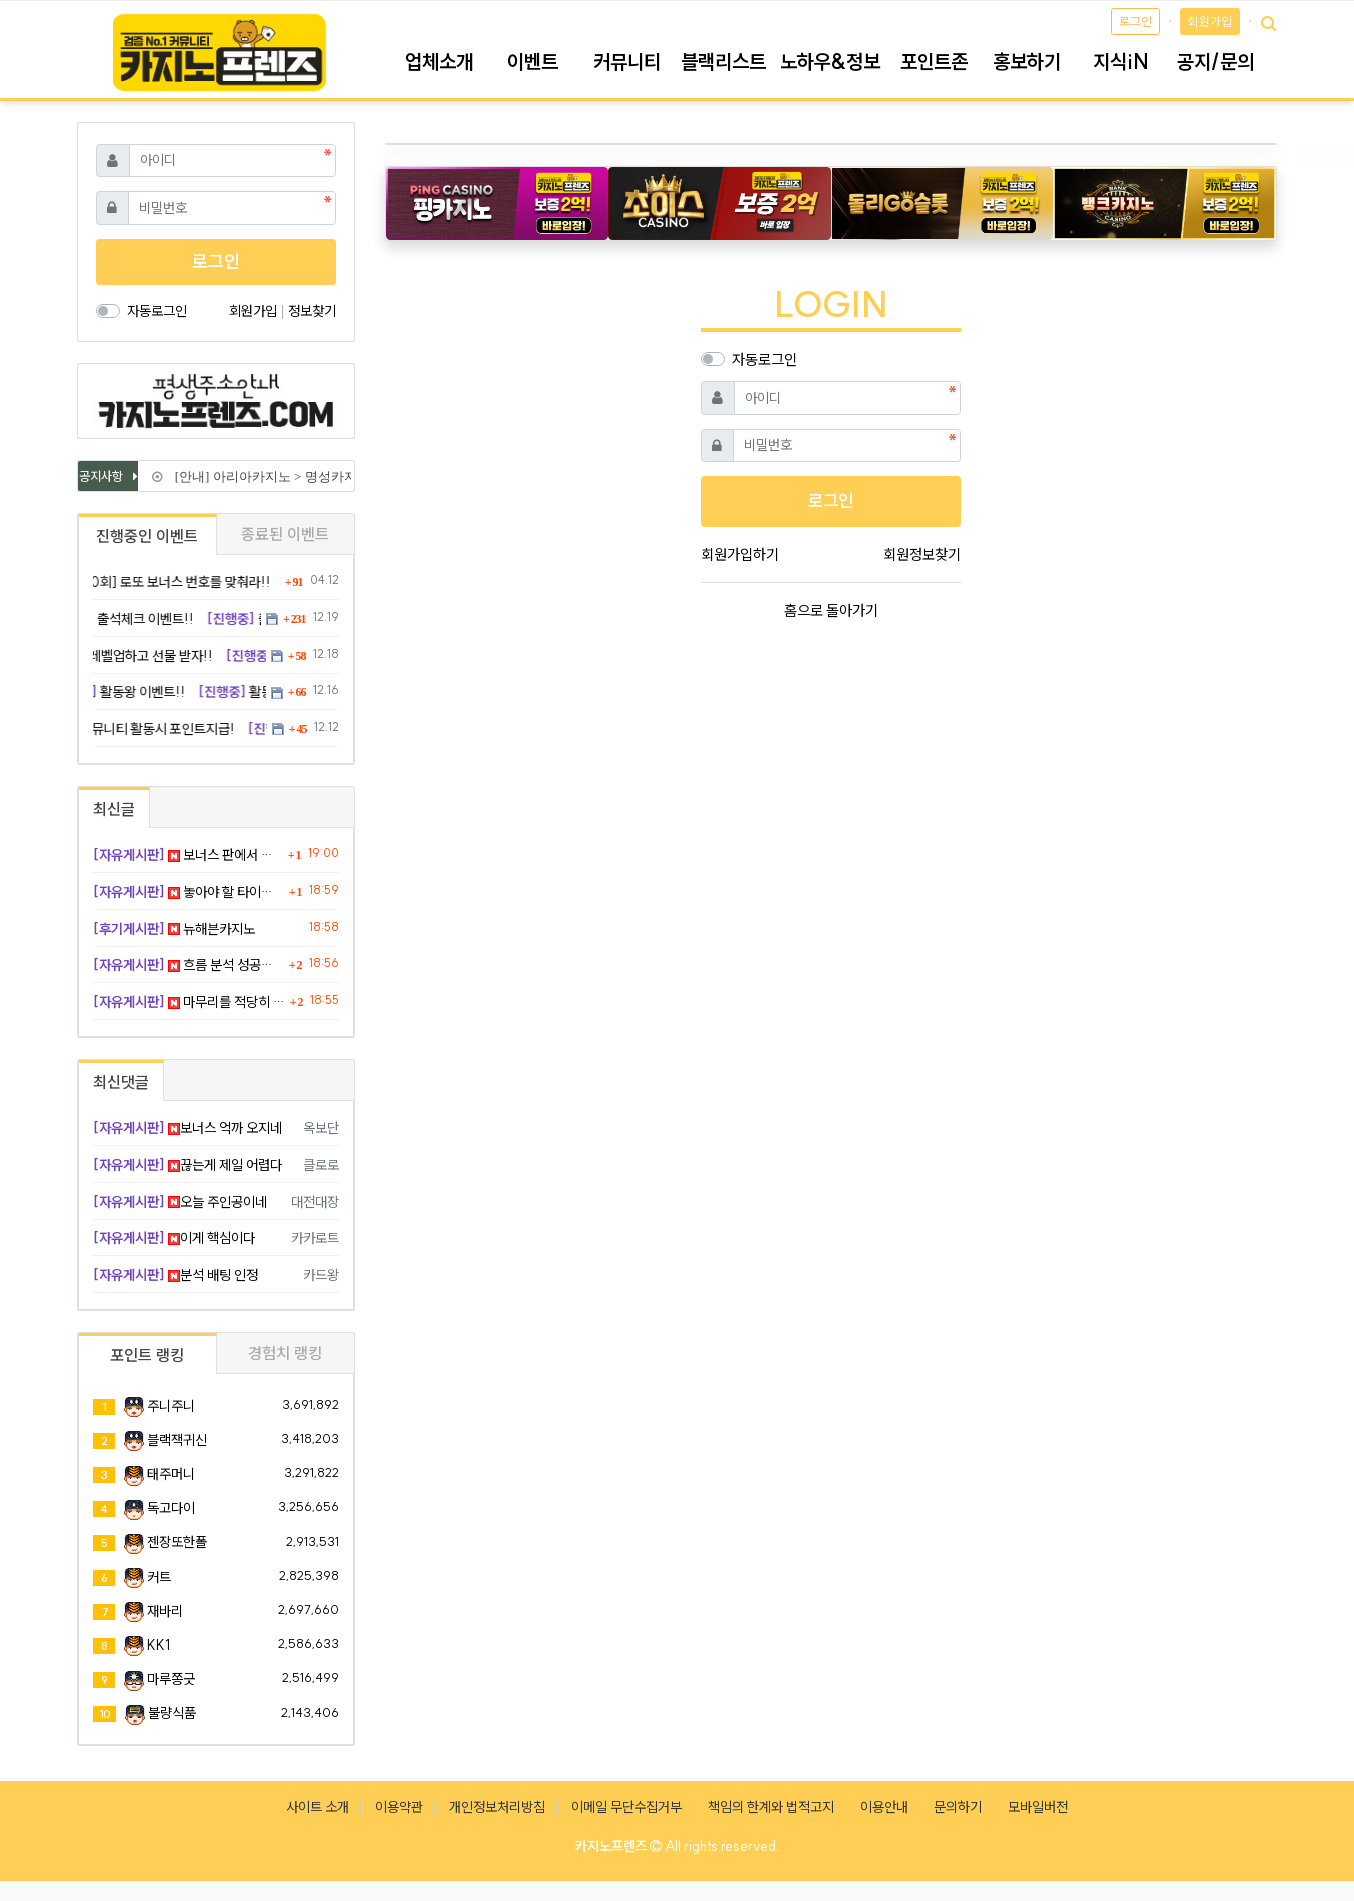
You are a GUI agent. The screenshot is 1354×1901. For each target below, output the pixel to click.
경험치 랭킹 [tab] (285, 1353)
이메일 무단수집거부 (626, 1807)
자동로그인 (764, 359)
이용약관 (399, 1807)
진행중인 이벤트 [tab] (147, 536)
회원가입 (1210, 21)
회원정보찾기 (922, 554)
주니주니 (171, 1406)
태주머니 (171, 1474)
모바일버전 (1038, 1807)
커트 (159, 1577)
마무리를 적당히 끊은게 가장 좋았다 (189, 1002)
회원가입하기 (740, 554)
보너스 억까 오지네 (187, 1128)
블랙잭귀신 (177, 1440)
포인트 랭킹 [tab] (147, 1355)
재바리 (165, 1611)
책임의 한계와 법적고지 (771, 1807)
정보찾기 (312, 311)
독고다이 (171, 1508)
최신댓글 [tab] (121, 1082)
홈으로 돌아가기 (831, 610)
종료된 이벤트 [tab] (285, 534)
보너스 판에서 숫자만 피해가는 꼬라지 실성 (188, 855)
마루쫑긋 (171, 1679)
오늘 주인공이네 (180, 1202)
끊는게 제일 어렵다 (187, 1165)
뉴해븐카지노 (174, 929)
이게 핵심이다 (174, 1238)
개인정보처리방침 (497, 1807)
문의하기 (958, 1807)
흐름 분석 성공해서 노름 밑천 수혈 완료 (188, 965)
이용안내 (884, 1807)
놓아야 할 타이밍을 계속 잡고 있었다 (188, 892)
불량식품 (172, 1713)
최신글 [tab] (114, 809)
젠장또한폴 (177, 1542)
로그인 (1135, 21)
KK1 (158, 1645)
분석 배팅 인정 (175, 1275)
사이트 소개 (317, 1807)
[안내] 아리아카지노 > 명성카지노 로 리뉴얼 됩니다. (319, 476)
